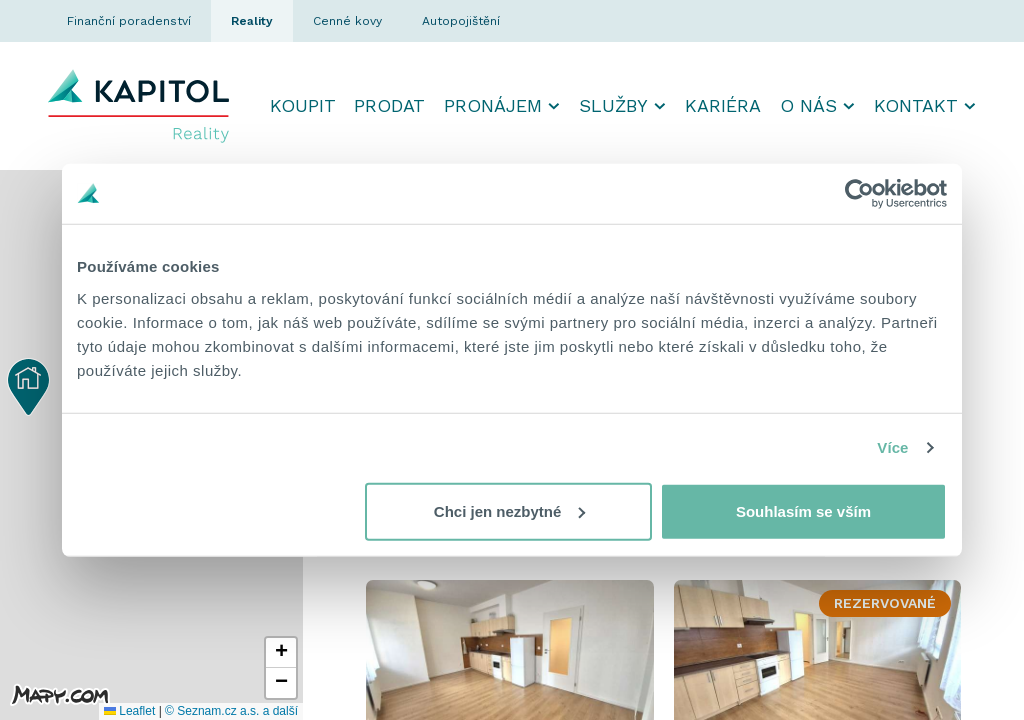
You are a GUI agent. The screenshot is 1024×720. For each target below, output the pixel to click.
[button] (28, 387)
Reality (252, 21)
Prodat (389, 105)
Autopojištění (461, 21)
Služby (613, 105)
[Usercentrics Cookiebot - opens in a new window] (859, 194)
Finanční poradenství (129, 21)
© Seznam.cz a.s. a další (231, 711)
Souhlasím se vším (803, 510)
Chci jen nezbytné (510, 510)
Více (892, 447)
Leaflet (129, 711)
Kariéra (723, 105)
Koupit (303, 105)
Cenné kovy (347, 21)
